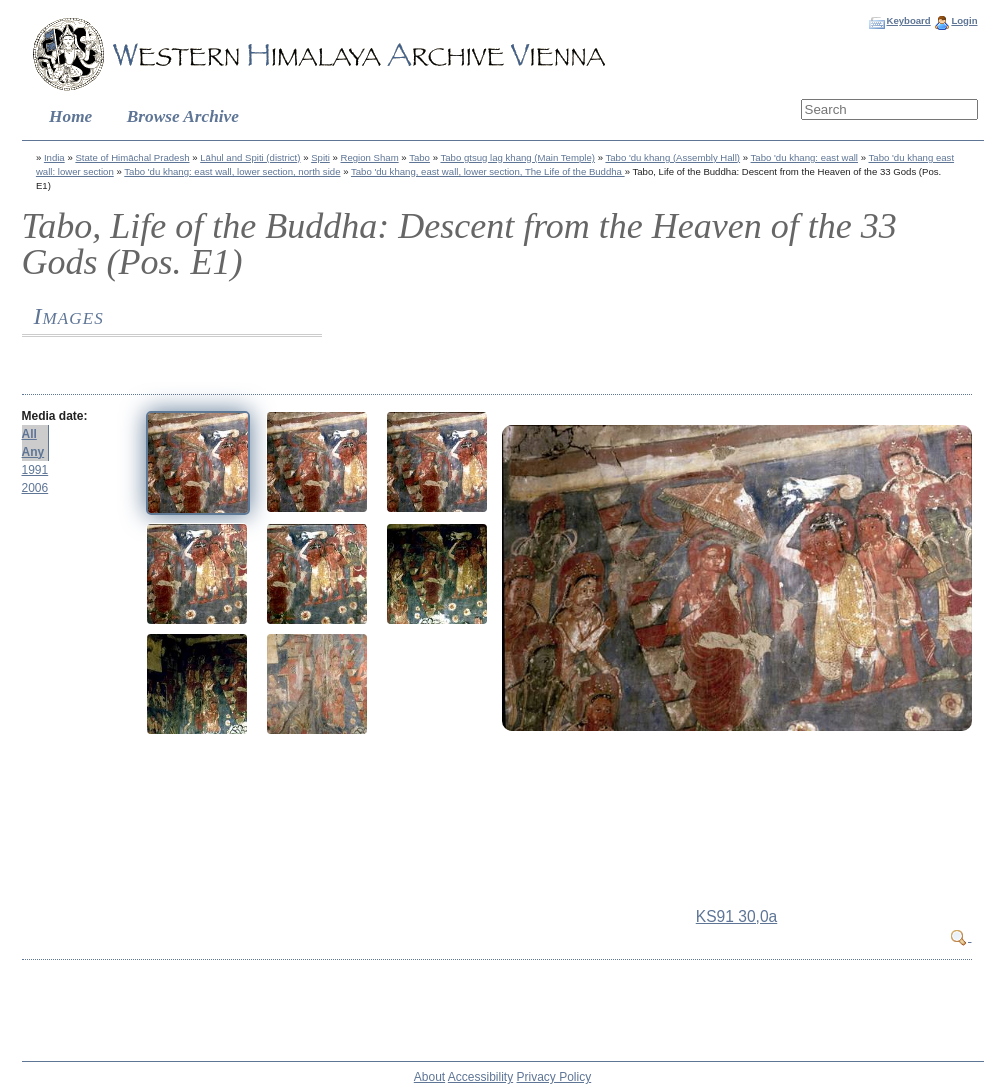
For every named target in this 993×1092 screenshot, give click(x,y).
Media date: (55, 416)
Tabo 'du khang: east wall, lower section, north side (232, 171)
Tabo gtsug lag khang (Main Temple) (517, 157)
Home (70, 116)
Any (33, 452)
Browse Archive (183, 116)
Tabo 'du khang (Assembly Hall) (672, 157)
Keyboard (908, 20)
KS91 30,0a (737, 916)
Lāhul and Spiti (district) (250, 157)
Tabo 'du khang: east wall (804, 157)
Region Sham (370, 157)
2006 (35, 488)
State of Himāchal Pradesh (132, 157)
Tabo (419, 157)
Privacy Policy (554, 1077)
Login (964, 20)
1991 (35, 470)
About (429, 1077)
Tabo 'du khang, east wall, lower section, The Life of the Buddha (488, 171)
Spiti (320, 157)
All (29, 434)
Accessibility (480, 1077)
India (54, 157)
